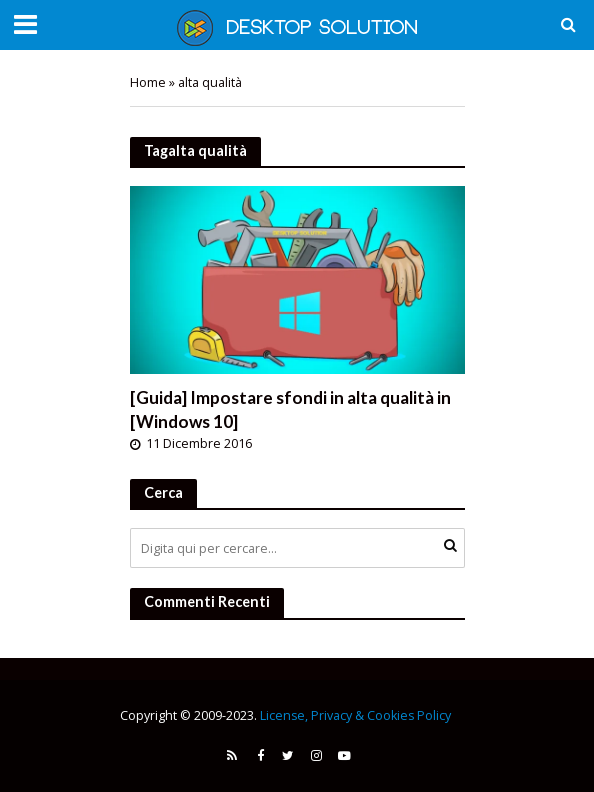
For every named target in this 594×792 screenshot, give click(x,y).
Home (148, 82)
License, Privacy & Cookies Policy (355, 715)
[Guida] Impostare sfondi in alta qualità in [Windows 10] (290, 409)
